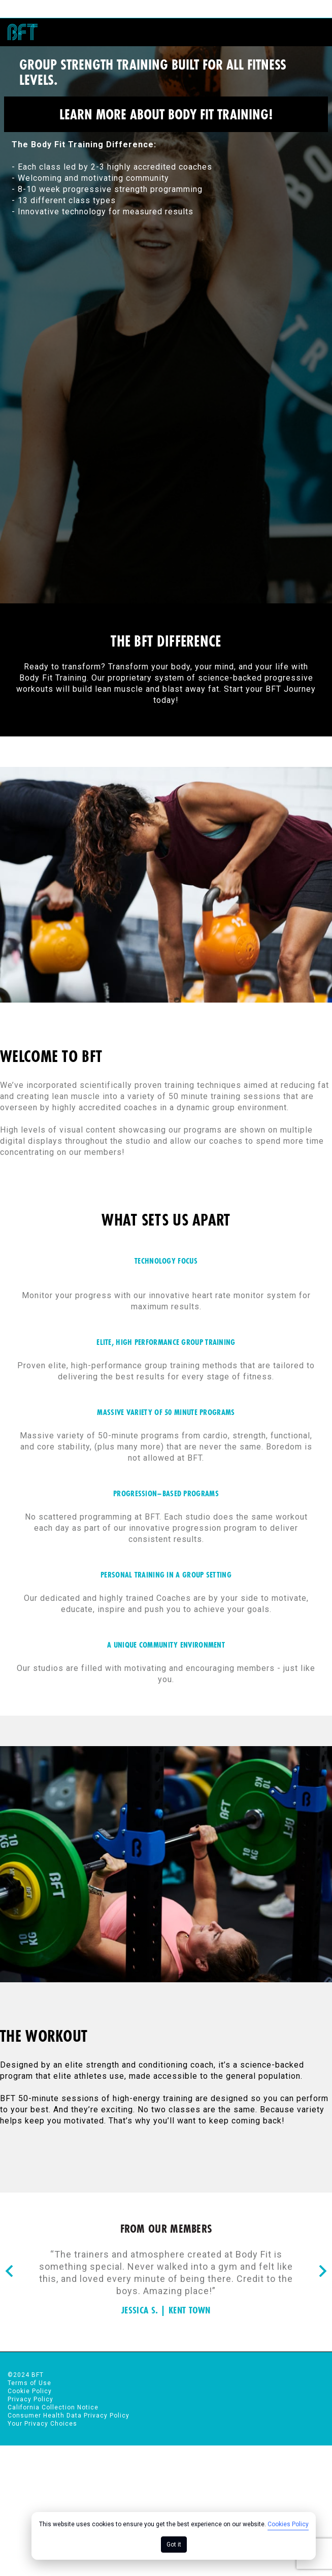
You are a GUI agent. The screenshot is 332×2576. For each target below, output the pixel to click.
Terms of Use (29, 2378)
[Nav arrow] (9, 2268)
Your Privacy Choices (42, 2419)
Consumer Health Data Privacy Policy (68, 2411)
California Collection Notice (53, 2403)
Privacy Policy (30, 2395)
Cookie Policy (30, 2387)
